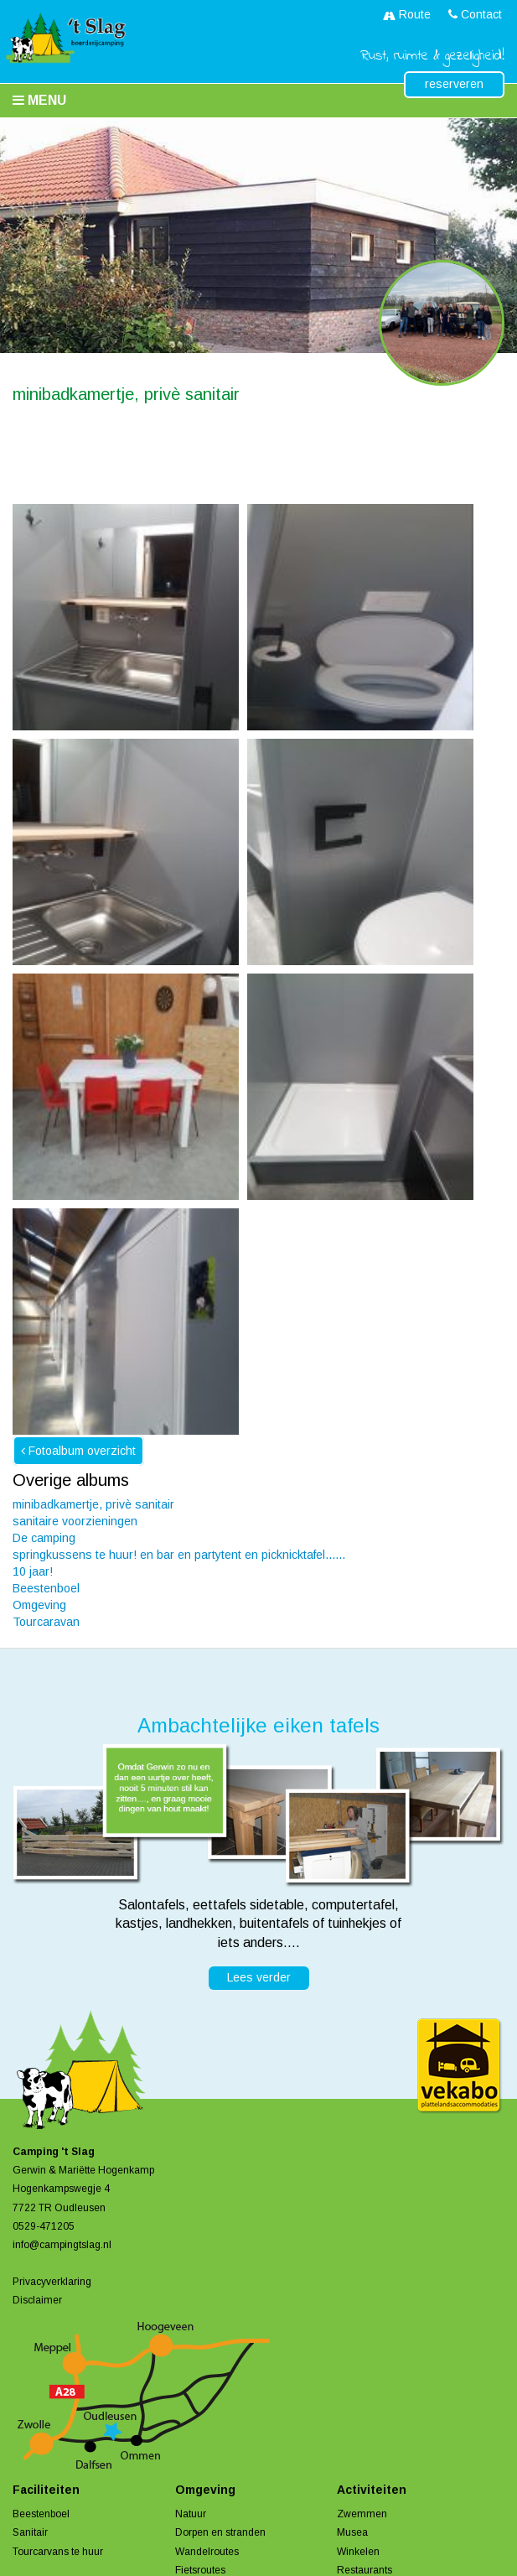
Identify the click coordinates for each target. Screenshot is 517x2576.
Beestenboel (46, 1588)
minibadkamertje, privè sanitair (93, 1504)
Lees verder (259, 1977)
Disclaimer (37, 2300)
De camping (44, 1538)
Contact (475, 14)
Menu (39, 100)
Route (407, 14)
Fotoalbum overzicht (78, 1450)
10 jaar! (33, 1571)
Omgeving (39, 1605)
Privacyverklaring (52, 2282)
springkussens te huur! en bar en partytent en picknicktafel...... (179, 1554)
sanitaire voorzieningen (75, 1521)
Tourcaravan (46, 1621)
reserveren (454, 84)
